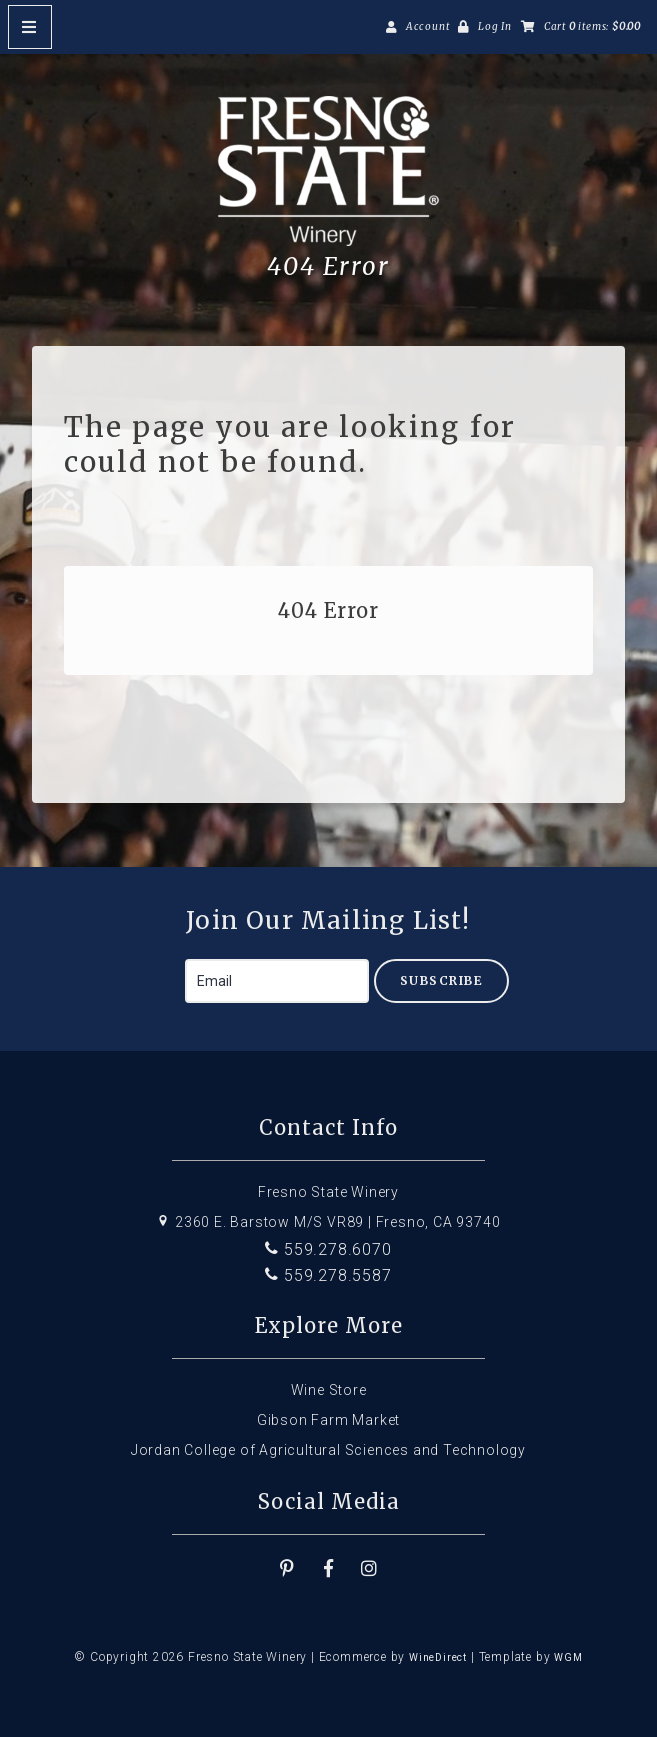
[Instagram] (369, 1569)
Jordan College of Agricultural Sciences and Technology (328, 1450)
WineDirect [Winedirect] (438, 1657)
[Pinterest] (288, 1569)
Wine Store (329, 1390)
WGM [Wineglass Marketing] (568, 1657)
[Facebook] (329, 1569)
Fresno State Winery (328, 1192)
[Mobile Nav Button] (30, 27)
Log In (495, 26)
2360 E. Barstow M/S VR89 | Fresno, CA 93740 (328, 1222)
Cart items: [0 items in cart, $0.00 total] (592, 26)
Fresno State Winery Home (329, 171)
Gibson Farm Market (328, 1420)
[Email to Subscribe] (277, 981)
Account (428, 26)
